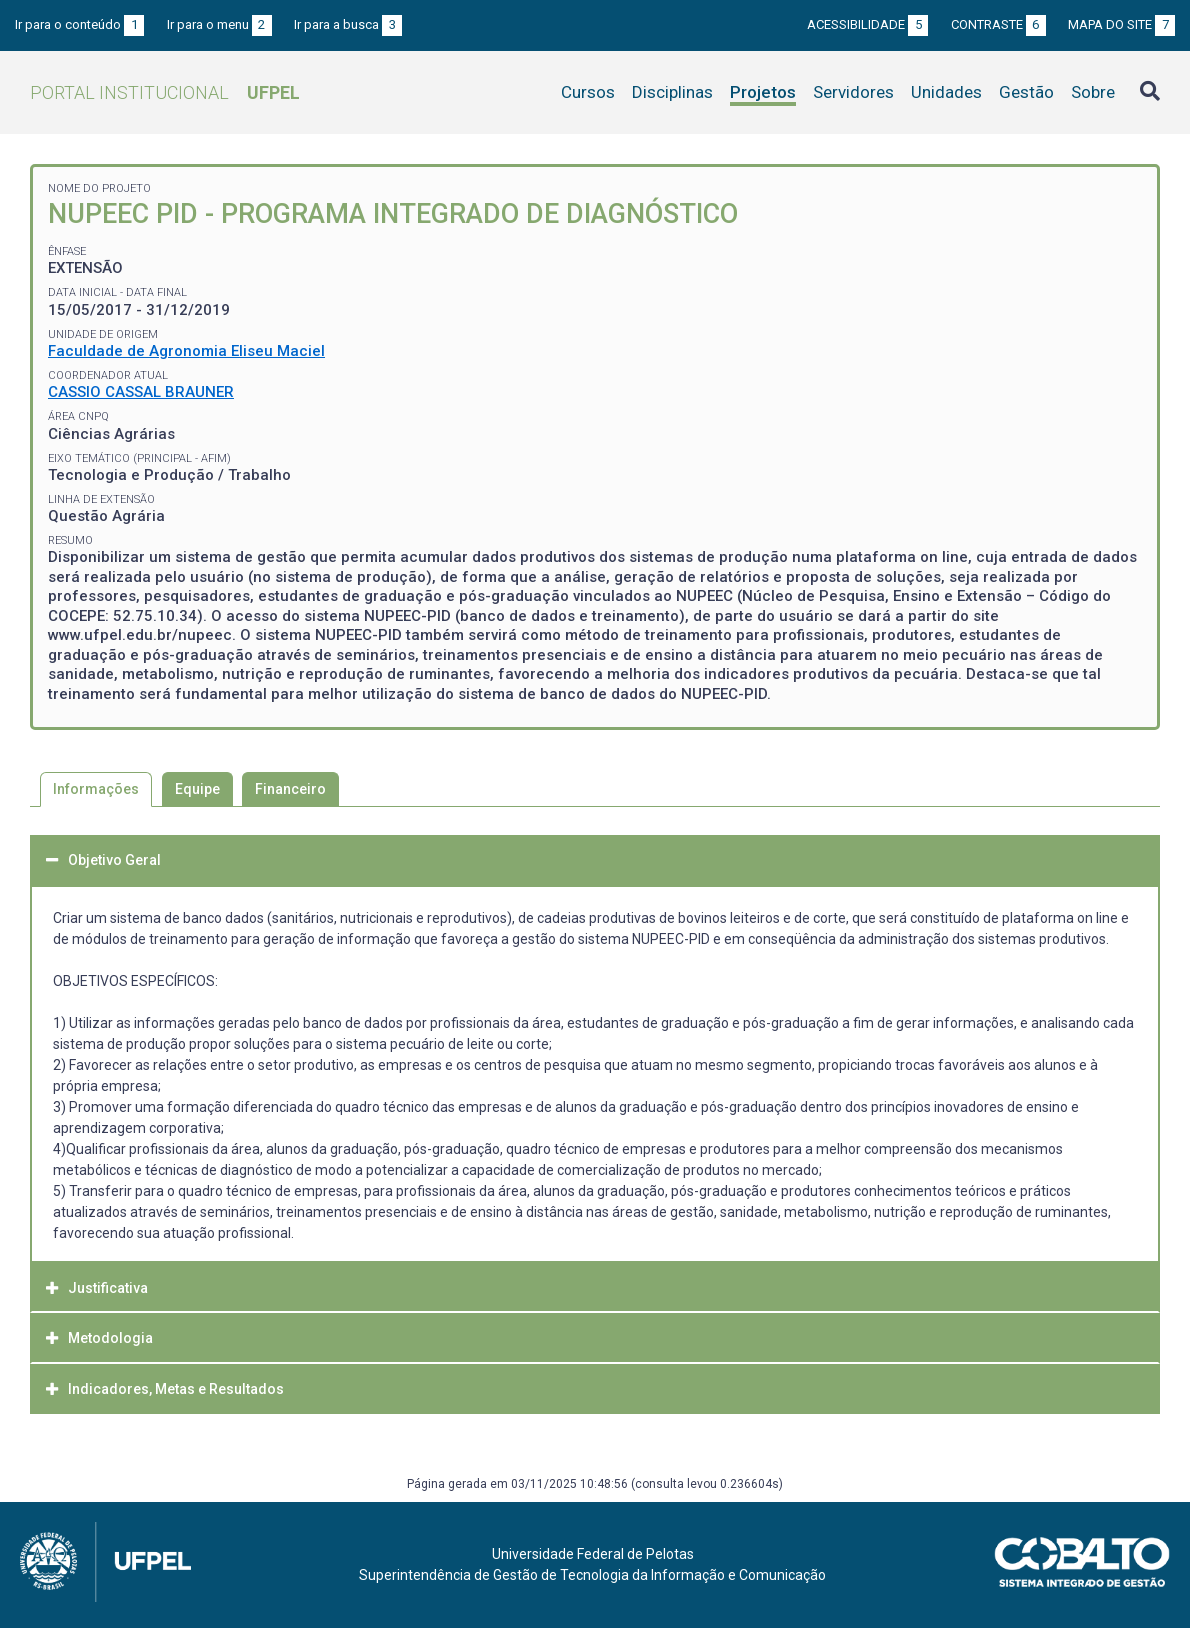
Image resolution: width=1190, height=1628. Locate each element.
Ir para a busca (348, 24)
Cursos (588, 92)
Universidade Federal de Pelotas (593, 1554)
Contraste (998, 24)
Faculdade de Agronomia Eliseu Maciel (186, 351)
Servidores (853, 92)
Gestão (1026, 92)
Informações (96, 789)
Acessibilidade (867, 24)
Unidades (946, 92)
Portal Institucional (165, 92)
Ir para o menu (219, 24)
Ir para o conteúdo (79, 24)
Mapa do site (1121, 24)
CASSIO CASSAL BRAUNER (141, 392)
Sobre (1093, 92)
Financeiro (290, 789)
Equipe (197, 789)
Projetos (763, 92)
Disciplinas (672, 92)
